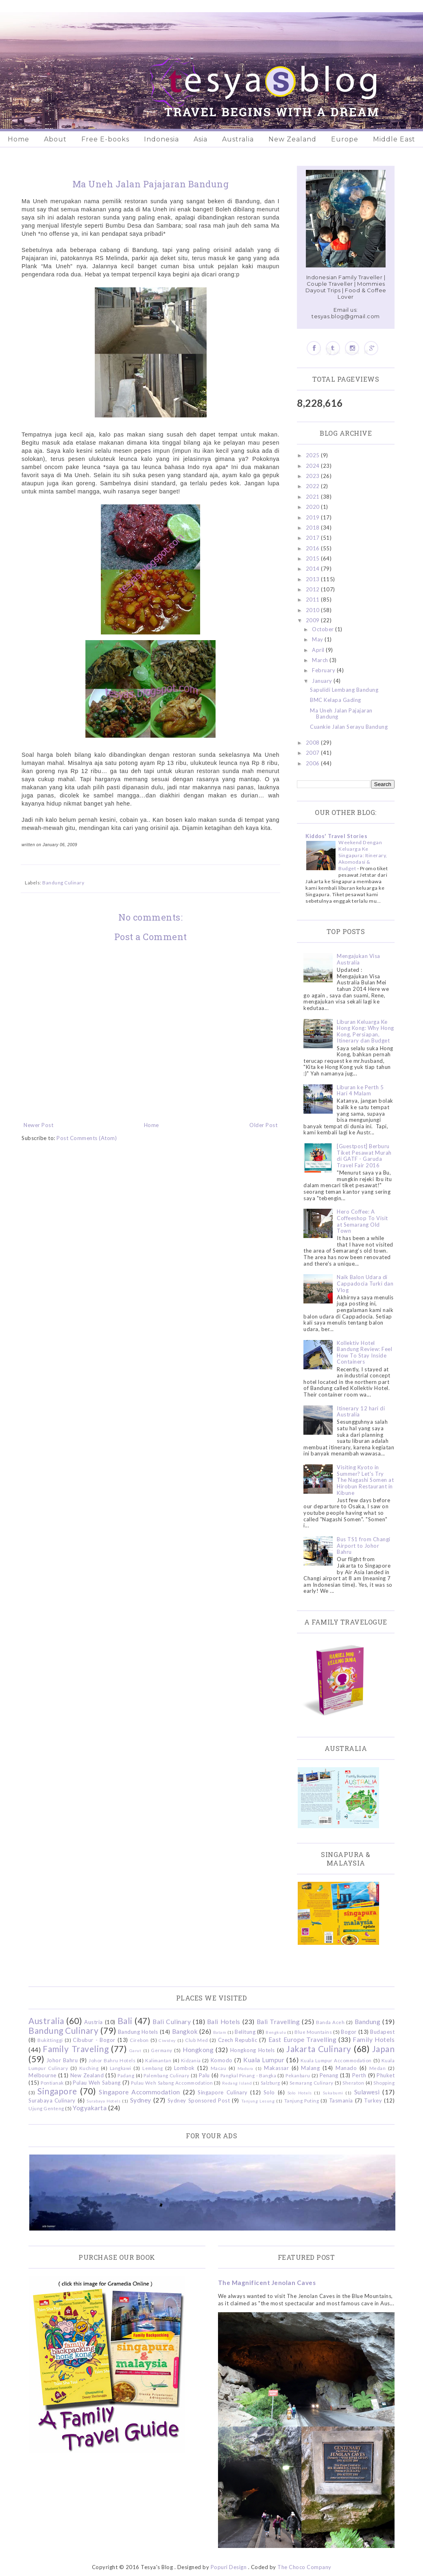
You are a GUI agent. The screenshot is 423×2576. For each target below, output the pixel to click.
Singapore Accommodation (139, 2092)
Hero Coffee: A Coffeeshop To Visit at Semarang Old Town (362, 1221)
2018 (313, 527)
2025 (313, 455)
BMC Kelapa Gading (335, 700)
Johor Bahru (62, 2060)
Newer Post (38, 1125)
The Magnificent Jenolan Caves (267, 2282)
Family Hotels (374, 2039)
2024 (313, 466)
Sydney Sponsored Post (199, 2100)
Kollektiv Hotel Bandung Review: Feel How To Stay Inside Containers (364, 1352)
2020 (313, 507)
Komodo (222, 2060)
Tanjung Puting (301, 2100)
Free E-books (105, 139)
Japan (383, 2049)
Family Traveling (76, 2049)
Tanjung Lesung (258, 2100)
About (55, 139)
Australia (238, 139)
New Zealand (292, 139)
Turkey (373, 2100)
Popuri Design (229, 2567)
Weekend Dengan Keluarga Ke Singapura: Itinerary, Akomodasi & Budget (362, 855)
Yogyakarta (90, 2107)
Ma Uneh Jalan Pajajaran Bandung (341, 713)
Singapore (57, 2091)
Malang (310, 2068)
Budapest (382, 2032)
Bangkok (185, 2031)
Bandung (368, 2021)
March (320, 660)
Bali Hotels (223, 2021)
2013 (313, 579)
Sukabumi (333, 2092)
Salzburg (270, 2082)
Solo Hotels (300, 2092)
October (323, 629)
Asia (200, 139)
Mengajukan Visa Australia (358, 959)
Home (18, 139)
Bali (125, 2021)
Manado (346, 2068)
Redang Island (237, 2083)
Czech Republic (237, 2040)
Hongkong (198, 2049)
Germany (161, 2050)
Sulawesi (367, 2092)
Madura (245, 2068)
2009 (313, 620)
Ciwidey (167, 2040)
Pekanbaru (298, 2075)
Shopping (384, 2082)
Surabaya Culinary (52, 2100)
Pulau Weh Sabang (96, 2082)
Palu (204, 2075)
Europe (344, 139)
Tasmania (341, 2100)
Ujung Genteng (46, 2108)
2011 (313, 599)
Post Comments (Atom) (87, 1138)
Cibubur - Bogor (94, 2040)
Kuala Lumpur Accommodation (336, 2060)
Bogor (349, 2032)
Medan (377, 2068)
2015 (313, 558)
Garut (135, 2050)
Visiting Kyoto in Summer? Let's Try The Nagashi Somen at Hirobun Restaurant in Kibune (365, 1480)
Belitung (245, 2032)
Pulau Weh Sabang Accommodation (172, 2082)
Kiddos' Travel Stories (336, 836)
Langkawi (120, 2068)
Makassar (276, 2068)
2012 (313, 589)
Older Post (263, 1125)
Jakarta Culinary (318, 2049)
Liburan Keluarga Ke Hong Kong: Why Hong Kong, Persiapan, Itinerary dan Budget (365, 1031)
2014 (313, 568)
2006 (313, 763)
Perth (359, 2075)
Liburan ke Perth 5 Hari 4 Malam (360, 1090)
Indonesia (161, 139)
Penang (329, 2075)
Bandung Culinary (63, 882)
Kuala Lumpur (263, 2059)
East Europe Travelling (302, 2039)
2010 (313, 610)
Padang (126, 2075)
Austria (93, 2022)
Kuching (89, 2068)
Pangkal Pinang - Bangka (248, 2075)
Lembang (152, 2068)
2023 (313, 476)
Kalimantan (158, 2060)
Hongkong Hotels (252, 2050)
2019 (313, 517)
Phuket (386, 2075)
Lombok (184, 2068)
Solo (269, 2092)
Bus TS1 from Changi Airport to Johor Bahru (363, 1545)
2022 (313, 486)
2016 (313, 548)
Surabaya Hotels (103, 2100)
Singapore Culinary (222, 2092)
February (324, 670)
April (319, 650)
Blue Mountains (313, 2032)
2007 (313, 752)
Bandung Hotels (138, 2032)
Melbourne (42, 2075)
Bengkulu (276, 2032)
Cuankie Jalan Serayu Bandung (349, 726)
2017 (313, 537)
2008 (313, 742)
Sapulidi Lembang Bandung (344, 689)
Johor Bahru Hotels (112, 2060)
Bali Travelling (278, 2021)
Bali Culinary (172, 2021)
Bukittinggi (50, 2040)
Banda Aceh (330, 2022)
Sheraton (353, 2082)
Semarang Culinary (312, 2082)
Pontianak (52, 2082)
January (323, 681)
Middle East (394, 139)
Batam (220, 2032)
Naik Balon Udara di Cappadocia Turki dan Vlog (365, 1283)
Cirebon (139, 2040)
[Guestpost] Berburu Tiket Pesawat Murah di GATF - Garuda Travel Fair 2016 (364, 1156)
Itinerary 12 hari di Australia (361, 1411)
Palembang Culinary (167, 2075)
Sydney (140, 2100)
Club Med (196, 2040)
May (318, 639)
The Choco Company (304, 2567)
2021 (313, 496)
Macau (219, 2068)
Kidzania (191, 2060)
